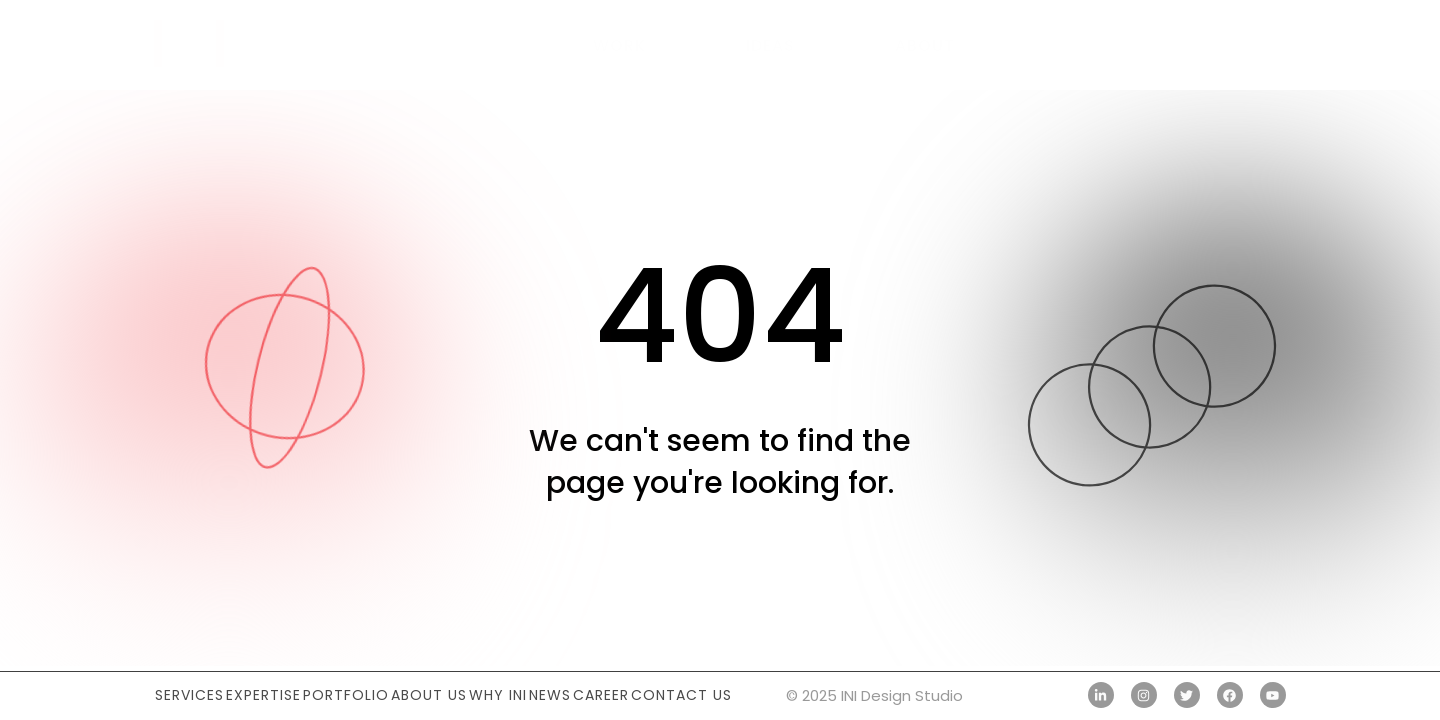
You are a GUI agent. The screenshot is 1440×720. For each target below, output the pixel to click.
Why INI (498, 695)
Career (601, 695)
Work (619, 45)
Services (189, 695)
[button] (1263, 45)
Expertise (263, 695)
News (550, 695)
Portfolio (346, 695)
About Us (429, 695)
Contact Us (681, 695)
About (925, 45)
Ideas (770, 45)
